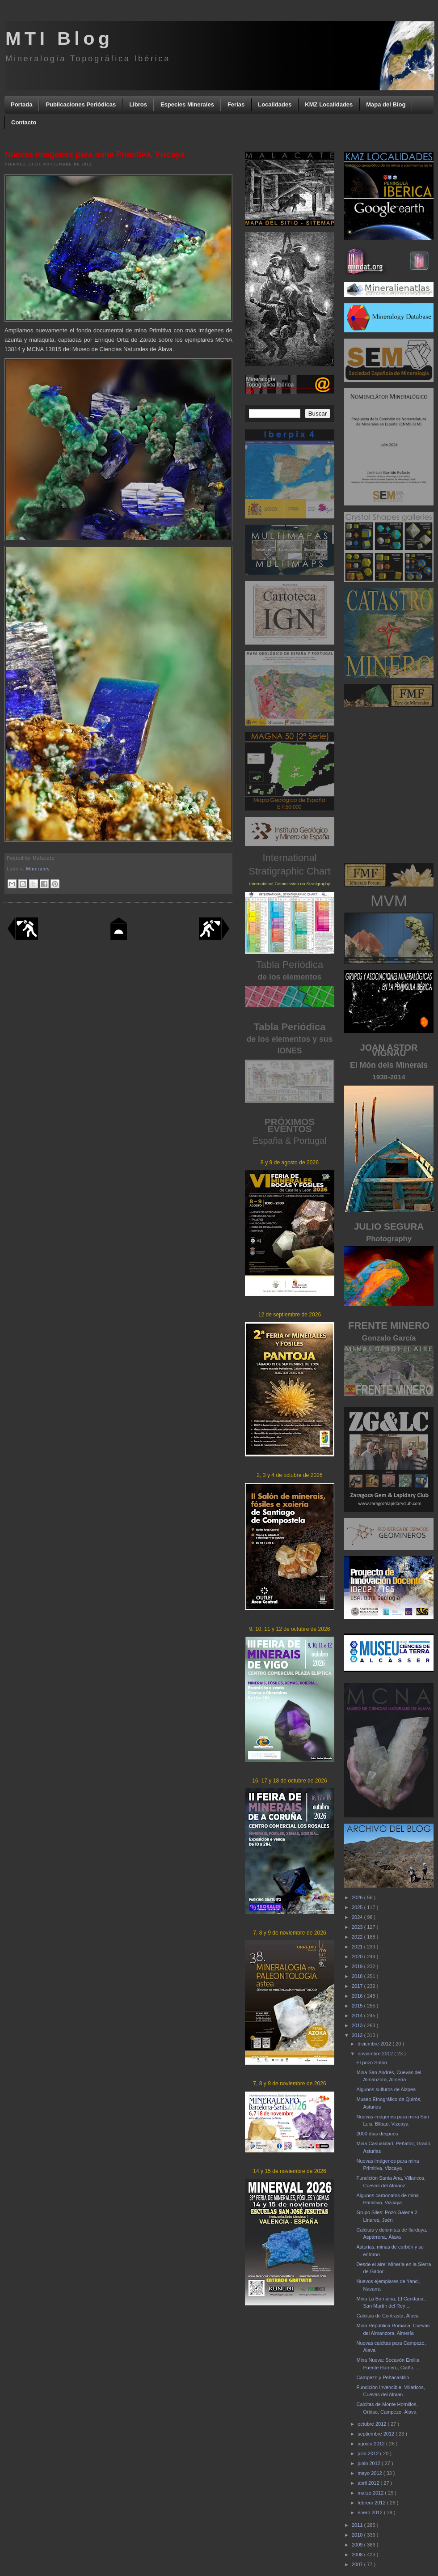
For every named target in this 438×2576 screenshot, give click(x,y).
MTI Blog (59, 38)
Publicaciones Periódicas (81, 104)
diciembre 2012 (375, 2043)
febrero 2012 (372, 2502)
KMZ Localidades (329, 104)
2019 (358, 1966)
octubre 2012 (372, 2424)
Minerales (38, 868)
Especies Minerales (187, 104)
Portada (21, 104)
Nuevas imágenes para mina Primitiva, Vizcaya (94, 154)
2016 (358, 1996)
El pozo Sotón (371, 2062)
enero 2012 (371, 2512)
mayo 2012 (370, 2473)
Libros (138, 104)
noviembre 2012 (376, 2053)
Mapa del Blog (385, 104)
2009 (358, 2544)
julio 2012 (369, 2453)
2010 (358, 2535)
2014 (358, 2015)
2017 (358, 1986)
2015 (358, 2005)
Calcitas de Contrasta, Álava (387, 2315)
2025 (358, 1907)
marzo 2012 (371, 2492)
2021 (358, 1946)
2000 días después (377, 2133)
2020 (358, 1956)
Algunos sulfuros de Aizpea (386, 2089)
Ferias (235, 104)
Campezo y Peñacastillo (382, 2377)
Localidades (274, 104)
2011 (358, 2525)
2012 (358, 2035)
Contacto (23, 122)
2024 (358, 1917)
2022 (358, 1936)
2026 (358, 1897)
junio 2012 (370, 2463)
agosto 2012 (372, 2443)
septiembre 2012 (377, 2433)
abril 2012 (369, 2483)
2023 (358, 1927)
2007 (358, 2564)
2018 (358, 1976)
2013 (358, 2025)
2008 (358, 2554)
